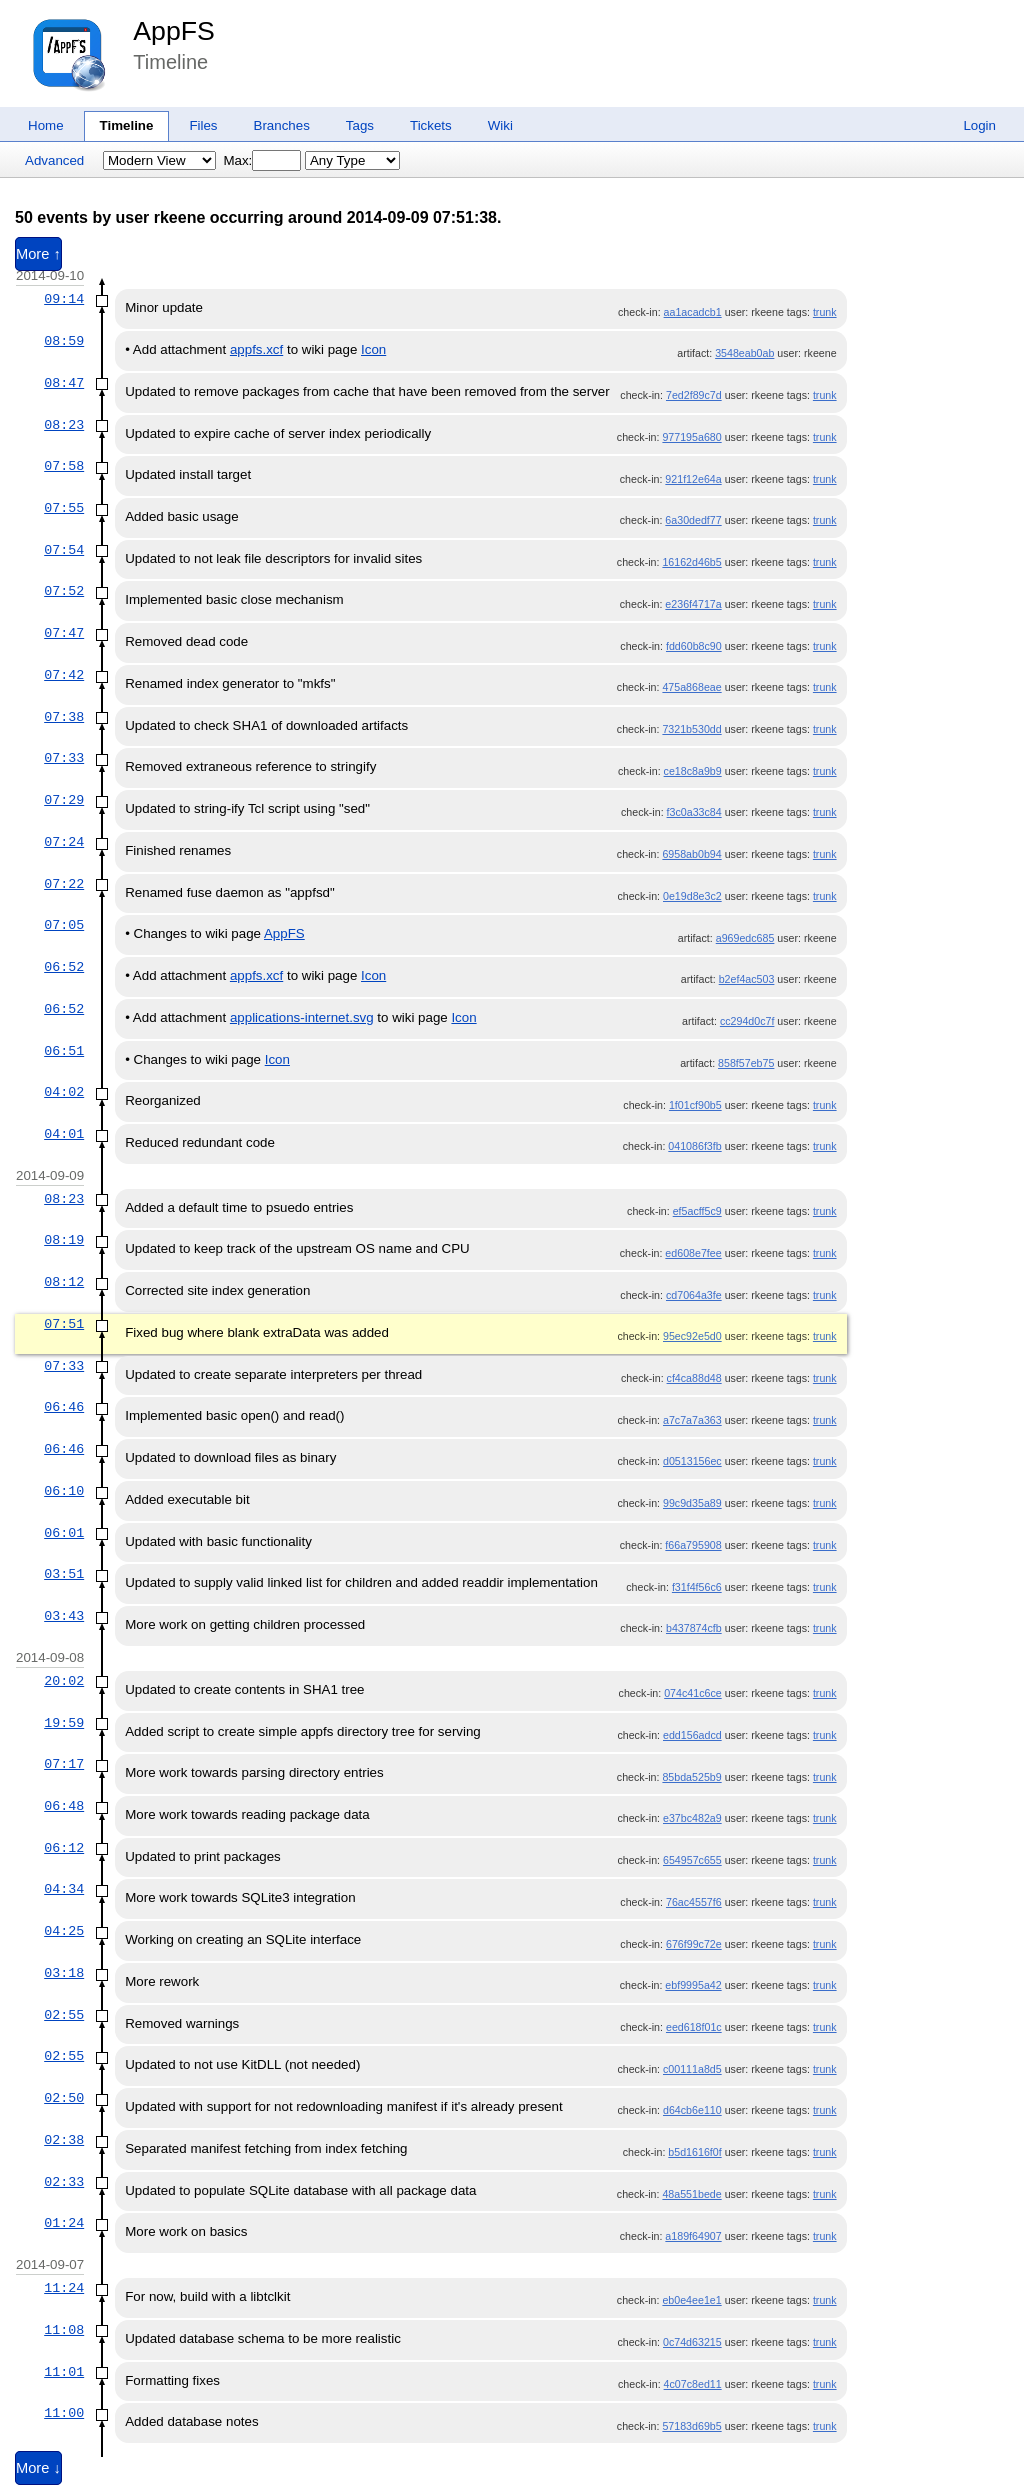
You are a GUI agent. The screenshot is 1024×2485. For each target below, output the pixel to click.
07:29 (64, 800)
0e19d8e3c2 (692, 896)
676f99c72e (694, 1944)
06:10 (64, 1491)
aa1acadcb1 (693, 312)
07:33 (64, 758)
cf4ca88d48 (694, 1378)
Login (979, 125)
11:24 (64, 2288)
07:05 (64, 925)
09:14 (64, 299)
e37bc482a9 (692, 1818)
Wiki (500, 125)
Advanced (54, 160)
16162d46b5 (691, 562)
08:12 (64, 1282)
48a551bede (691, 2194)
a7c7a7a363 (692, 1420)
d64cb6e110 (692, 2110)
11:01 (64, 2372)
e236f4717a (693, 604)
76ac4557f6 (694, 1902)
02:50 (64, 2098)
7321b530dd (691, 729)
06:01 (64, 1533)
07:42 (64, 675)
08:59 (64, 341)
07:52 (64, 591)
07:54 (64, 550)
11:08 (64, 2330)
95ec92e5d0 (692, 1336)
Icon (373, 349)
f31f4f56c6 (697, 1587)
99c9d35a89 (692, 1503)
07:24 (64, 842)
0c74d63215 (692, 2342)
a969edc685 (745, 938)
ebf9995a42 (693, 1985)
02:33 (64, 2182)
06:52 (64, 967)
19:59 (64, 1723)
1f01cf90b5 (695, 1105)
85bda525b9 (691, 1777)
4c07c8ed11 (693, 2384)
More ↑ (38, 254)
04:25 (64, 1931)
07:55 (64, 508)
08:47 (64, 383)
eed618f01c (694, 2027)
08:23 (64, 425)
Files (203, 125)
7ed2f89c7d (694, 395)
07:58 (64, 466)
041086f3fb (694, 1146)
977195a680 (691, 437)
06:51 (64, 1051)
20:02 (64, 1681)
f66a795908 (693, 1545)
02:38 (64, 2140)
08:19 (64, 1240)
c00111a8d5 (692, 2069)
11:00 (64, 2413)
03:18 (64, 1973)
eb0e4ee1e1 (691, 2300)
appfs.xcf (256, 349)
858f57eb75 (746, 1063)
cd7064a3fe (694, 1295)
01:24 (64, 2223)
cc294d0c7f (747, 1021)
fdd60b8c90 (694, 646)
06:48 (64, 1806)
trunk (825, 312)
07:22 (64, 884)
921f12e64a (693, 479)
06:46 (64, 1407)
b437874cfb (694, 1628)
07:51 (64, 1324)
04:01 (64, 1134)
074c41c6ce (692, 1693)
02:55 (64, 2015)
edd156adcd (692, 1735)
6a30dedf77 (693, 520)
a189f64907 (693, 2236)
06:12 (64, 1848)
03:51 (64, 1574)
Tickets (431, 125)
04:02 (64, 1092)
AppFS (174, 31)
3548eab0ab (744, 353)
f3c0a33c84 (694, 812)
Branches (282, 125)
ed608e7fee (693, 1253)
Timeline (127, 125)
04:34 (64, 1889)
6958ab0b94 (691, 854)
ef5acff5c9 (697, 1211)
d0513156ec (692, 1461)
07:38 (64, 717)
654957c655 (692, 1860)
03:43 (64, 1616)
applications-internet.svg (302, 1017)
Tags (360, 125)
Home (46, 125)
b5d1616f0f (694, 2152)
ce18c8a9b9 (693, 771)
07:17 (64, 1764)
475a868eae (691, 687)
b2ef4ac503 (747, 979)
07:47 (64, 633)
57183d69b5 (691, 2426)
